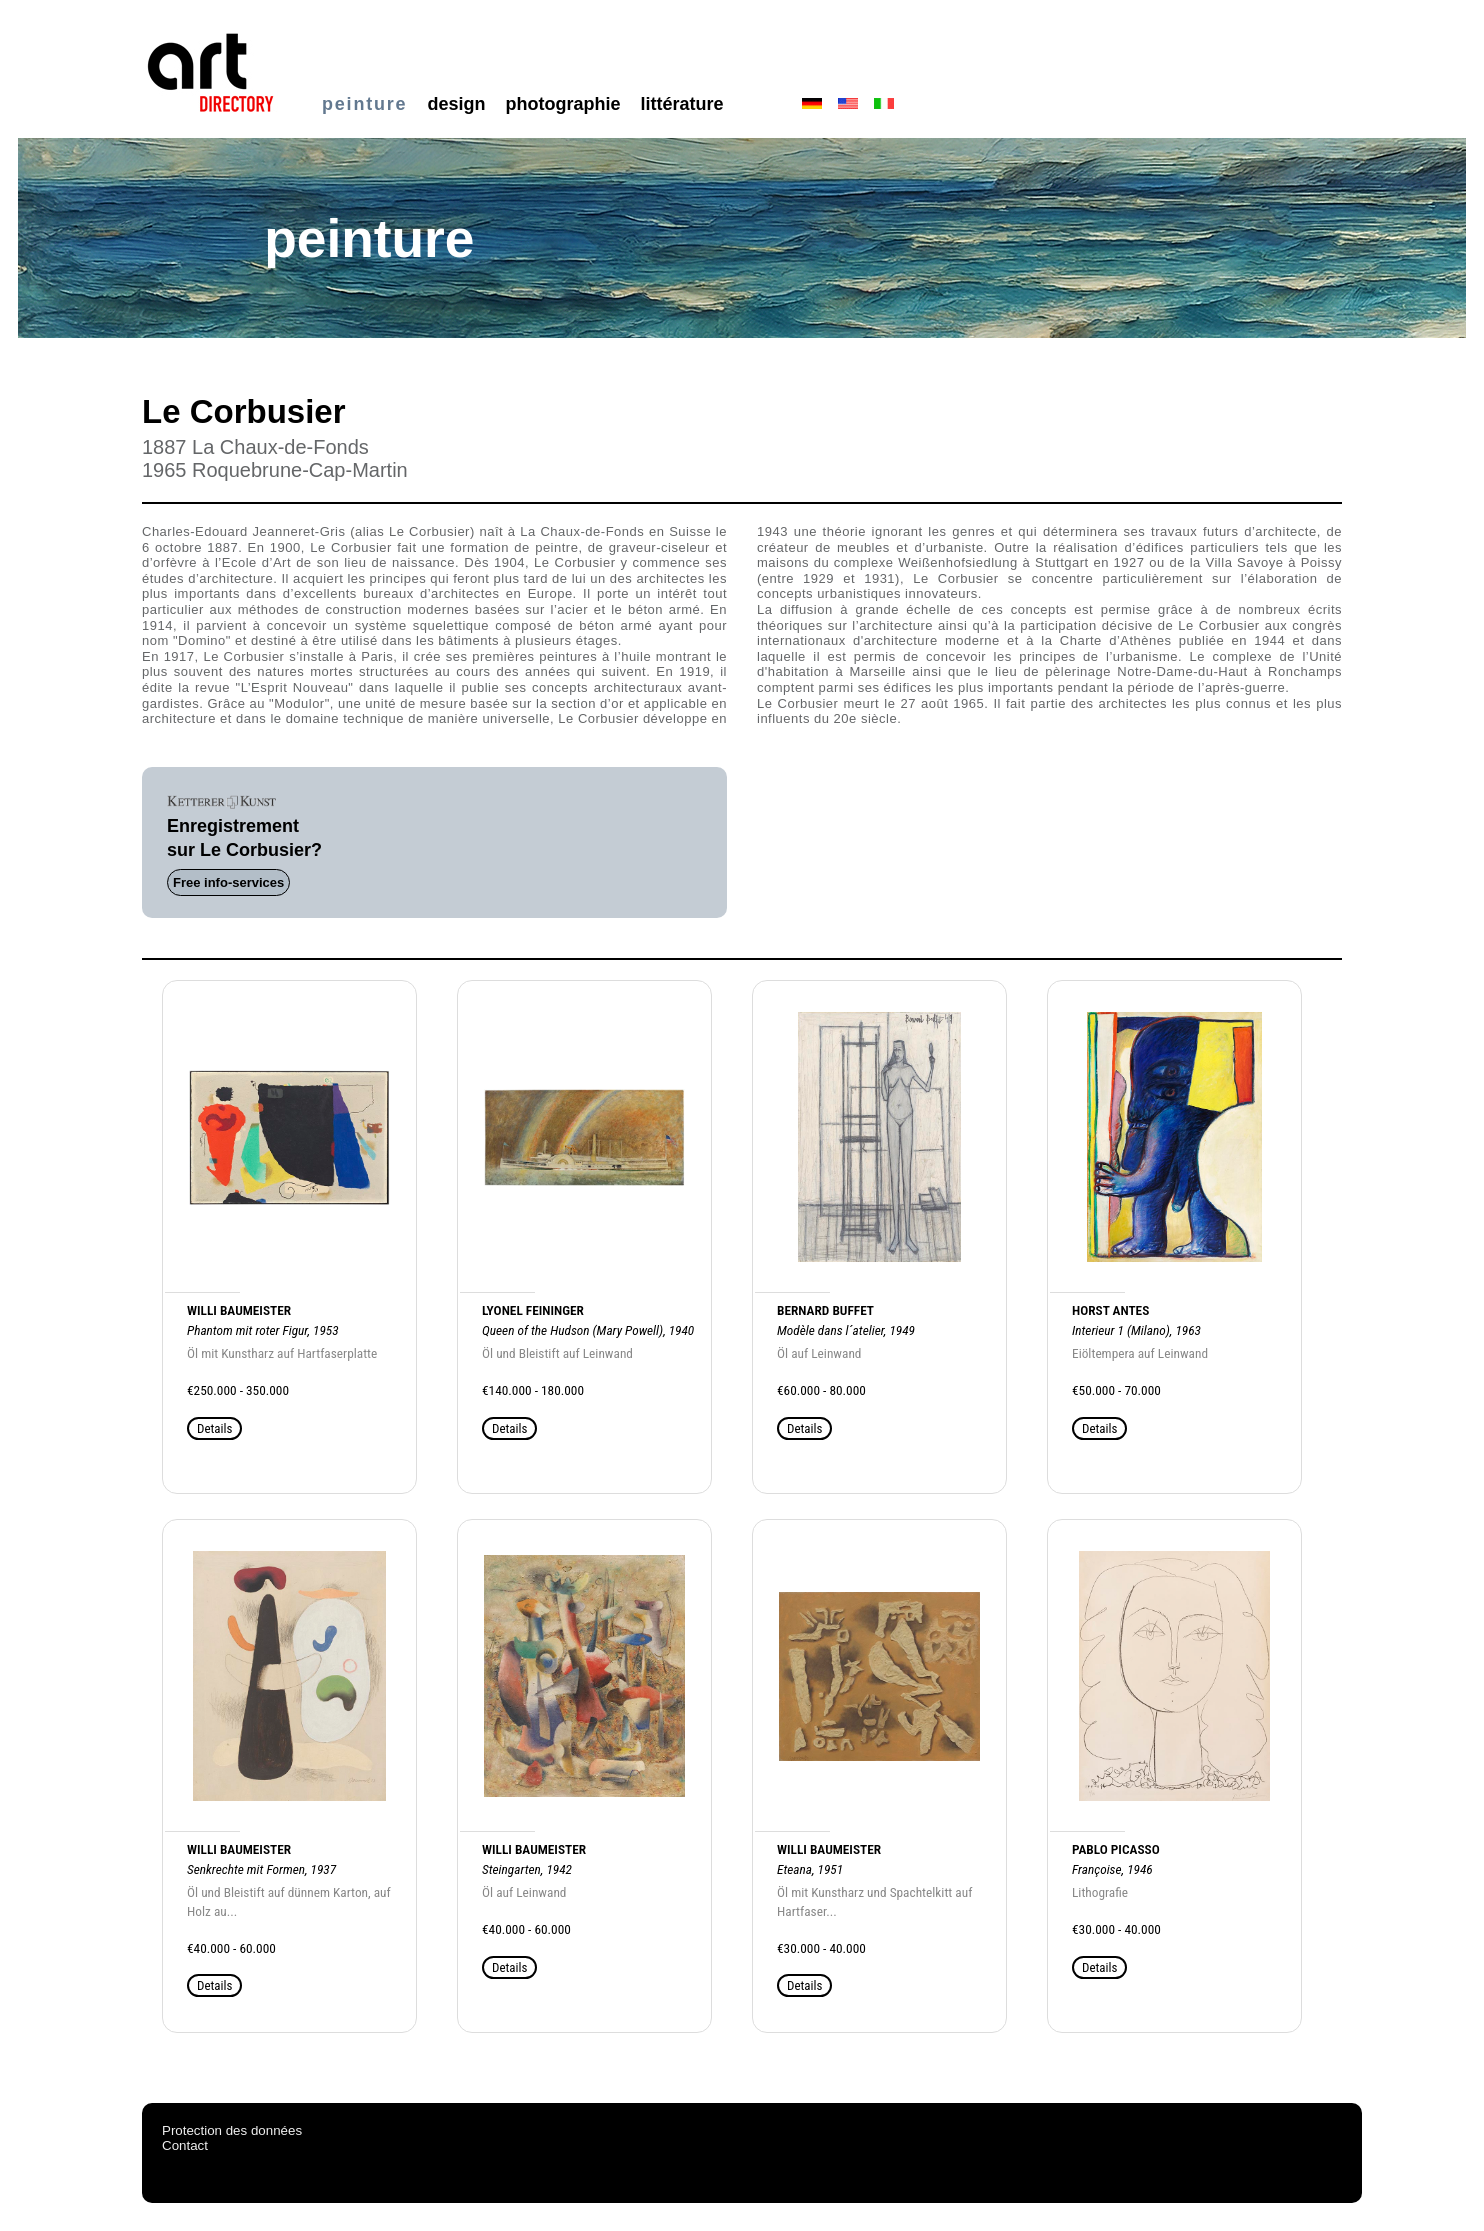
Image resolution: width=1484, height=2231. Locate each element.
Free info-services (228, 882)
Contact (185, 2145)
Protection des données (232, 2130)
